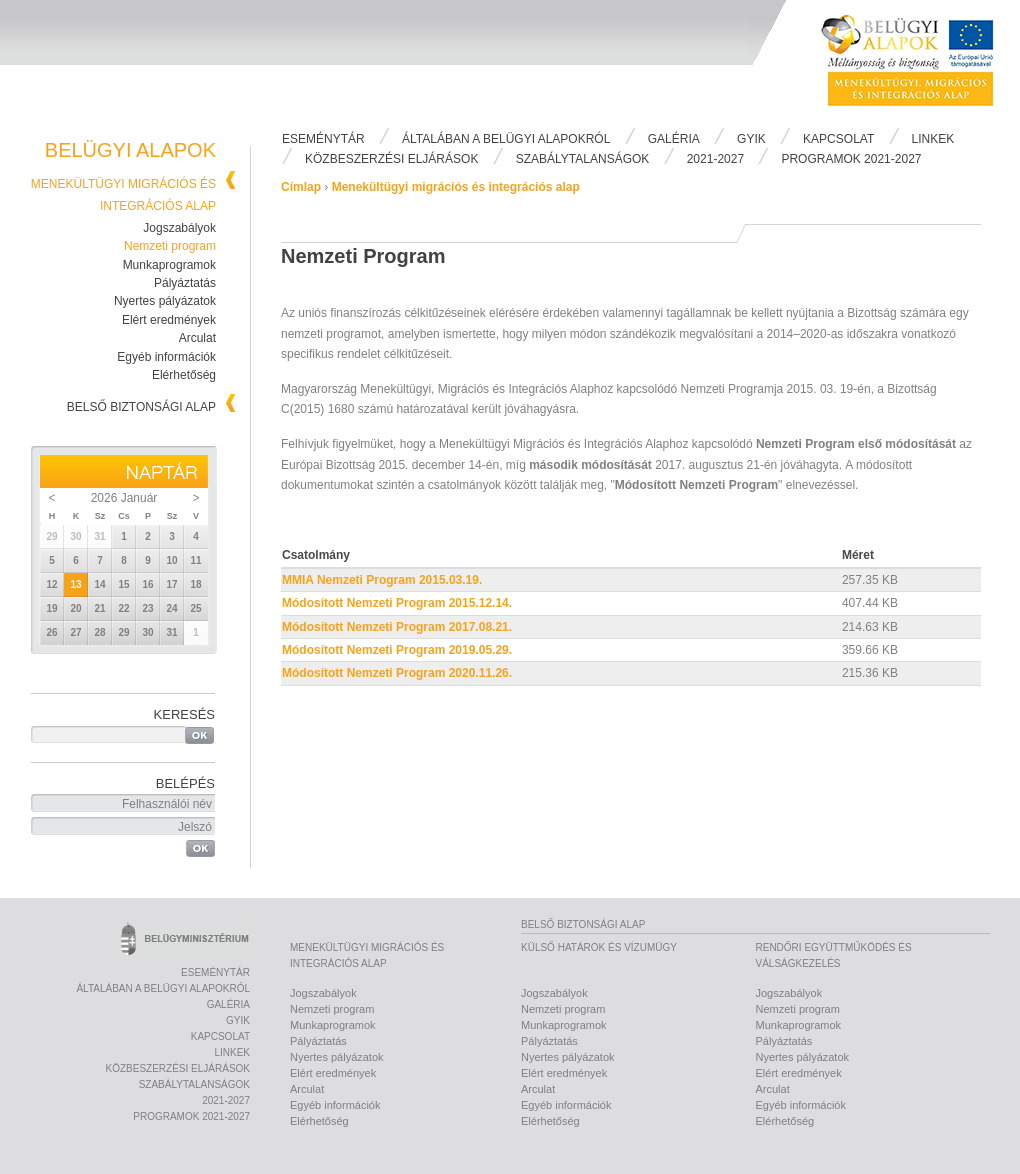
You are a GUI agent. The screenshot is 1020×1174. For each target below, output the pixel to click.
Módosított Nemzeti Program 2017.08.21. (397, 627)
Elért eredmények (169, 320)
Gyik (751, 139)
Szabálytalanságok (583, 159)
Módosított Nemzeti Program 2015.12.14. (397, 603)
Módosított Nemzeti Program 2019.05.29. (397, 650)
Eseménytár (323, 139)
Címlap (301, 187)
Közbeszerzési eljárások (391, 159)
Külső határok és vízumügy (599, 947)
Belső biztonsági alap (141, 407)
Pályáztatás (185, 283)
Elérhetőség (184, 375)
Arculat (197, 338)
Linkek (933, 139)
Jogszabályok (179, 228)
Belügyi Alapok (920, 61)
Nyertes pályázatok (165, 301)
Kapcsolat (838, 139)
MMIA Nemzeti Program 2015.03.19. (382, 580)
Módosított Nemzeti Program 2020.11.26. (397, 673)
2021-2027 (715, 159)
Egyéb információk (166, 357)
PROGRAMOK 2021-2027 (851, 159)
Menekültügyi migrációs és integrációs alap (456, 187)
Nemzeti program (170, 246)
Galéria (674, 139)
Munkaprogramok (169, 265)
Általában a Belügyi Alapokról (506, 139)
